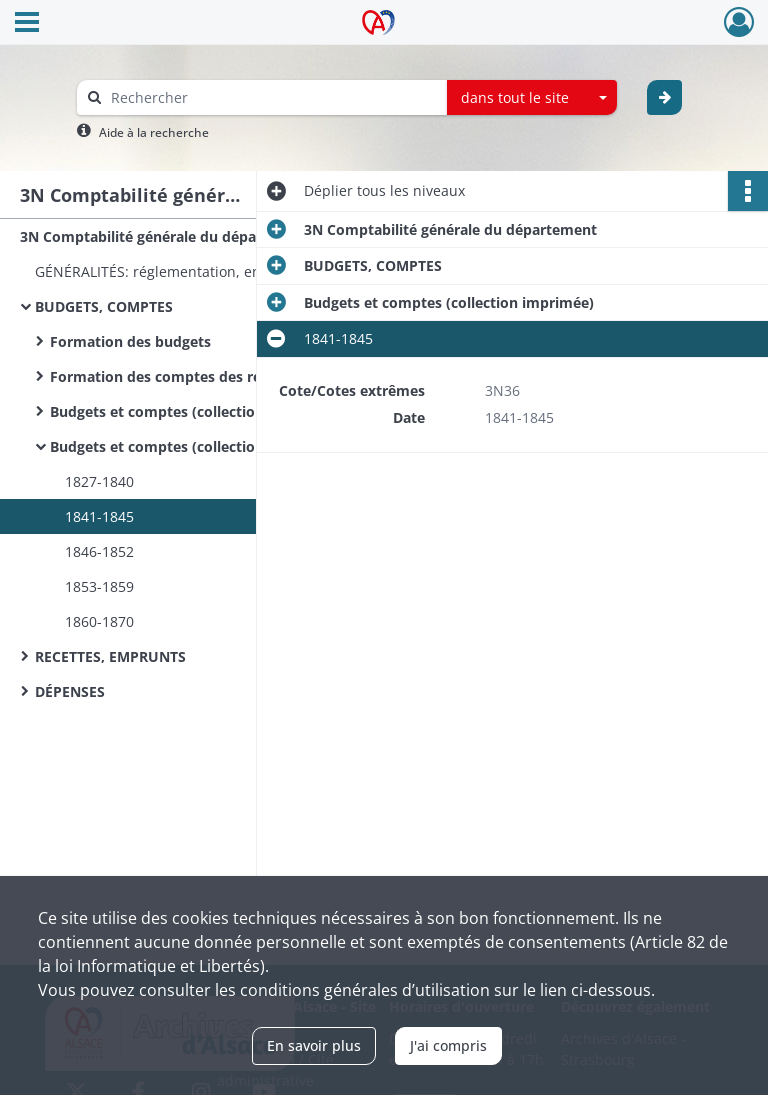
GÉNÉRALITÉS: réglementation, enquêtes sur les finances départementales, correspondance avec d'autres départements (235, 271)
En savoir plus (314, 1045)
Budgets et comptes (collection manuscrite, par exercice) (246, 411)
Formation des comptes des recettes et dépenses (220, 376)
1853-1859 (99, 586)
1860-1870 (99, 621)
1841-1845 (99, 516)
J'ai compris (448, 1045)
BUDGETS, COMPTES (104, 306)
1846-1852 (99, 551)
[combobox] (532, 98)
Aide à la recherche (154, 132)
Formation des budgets (130, 341)
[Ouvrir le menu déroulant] (27, 24)
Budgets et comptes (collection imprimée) (195, 446)
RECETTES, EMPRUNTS (110, 656)
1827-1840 (99, 481)
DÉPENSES (70, 691)
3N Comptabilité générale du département (166, 236)
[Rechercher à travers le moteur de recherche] (272, 97)
